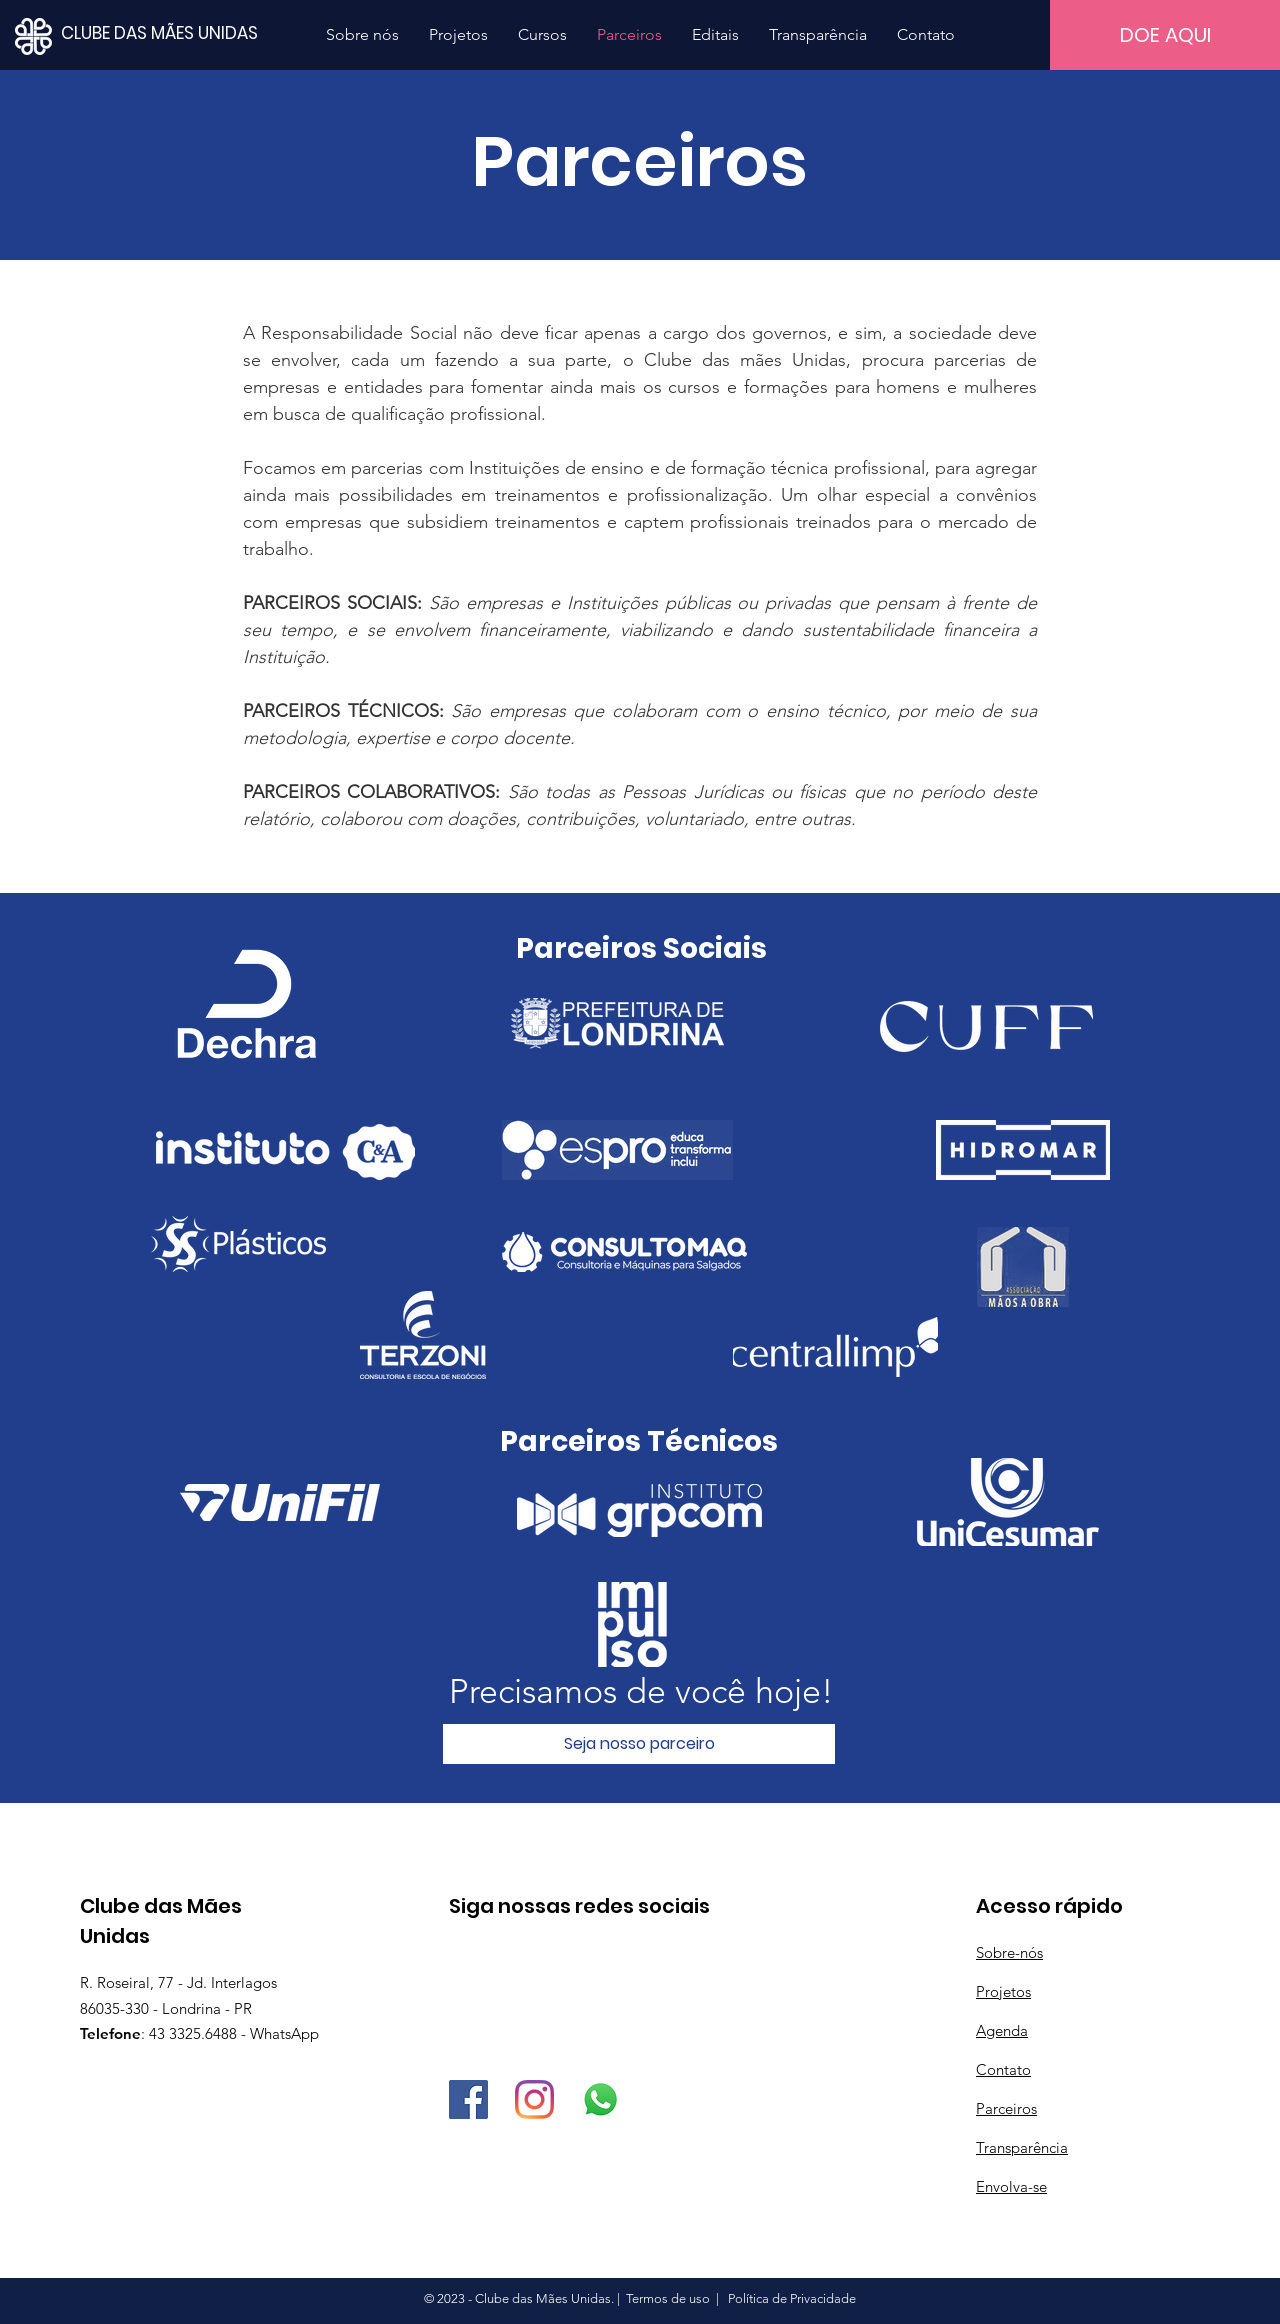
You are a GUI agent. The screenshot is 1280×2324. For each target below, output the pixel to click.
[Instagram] (534, 2099)
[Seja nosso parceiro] (639, 1744)
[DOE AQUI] (1165, 35)
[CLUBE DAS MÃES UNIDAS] (190, 33)
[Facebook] (468, 2099)
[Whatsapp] (600, 2099)
